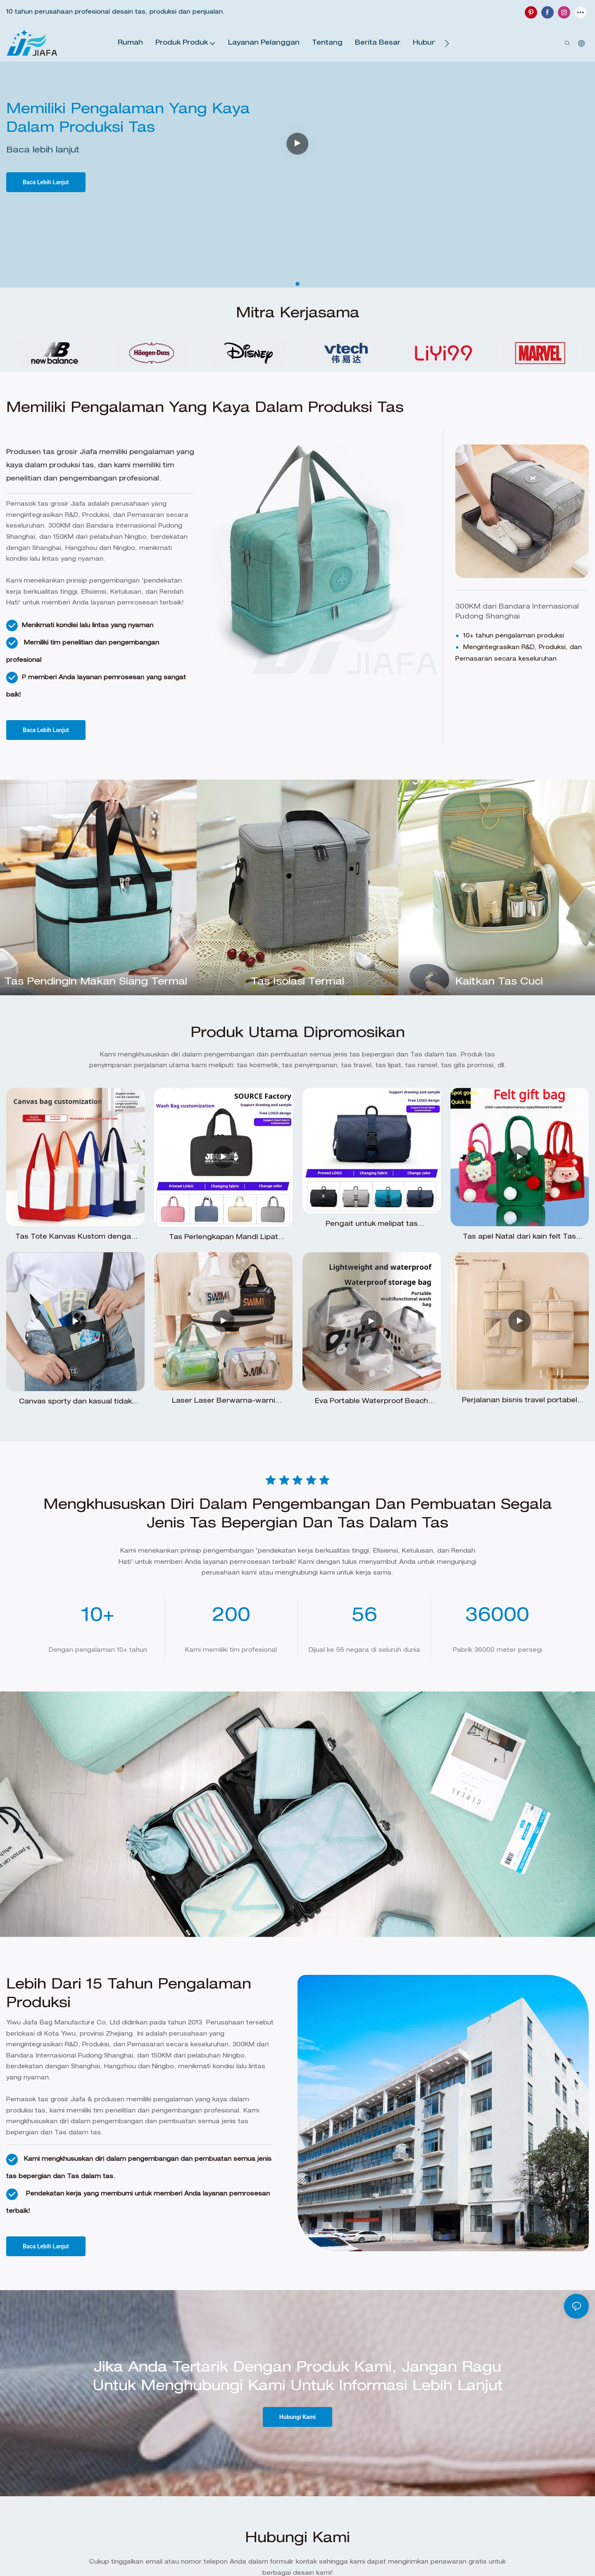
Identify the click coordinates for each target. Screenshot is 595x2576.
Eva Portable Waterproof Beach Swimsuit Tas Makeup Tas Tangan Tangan (371, 1403)
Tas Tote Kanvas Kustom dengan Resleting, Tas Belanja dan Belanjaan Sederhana (75, 1238)
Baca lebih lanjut (42, 151)
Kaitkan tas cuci (499, 982)
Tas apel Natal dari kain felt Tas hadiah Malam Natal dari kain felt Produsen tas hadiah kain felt (519, 1238)
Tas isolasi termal (297, 982)
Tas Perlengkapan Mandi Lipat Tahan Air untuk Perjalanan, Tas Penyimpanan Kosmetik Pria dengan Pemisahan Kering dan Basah (224, 1238)
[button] (447, 43)
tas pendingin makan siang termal (96, 982)
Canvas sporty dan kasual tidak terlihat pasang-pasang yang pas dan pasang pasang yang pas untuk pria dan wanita (75, 1403)
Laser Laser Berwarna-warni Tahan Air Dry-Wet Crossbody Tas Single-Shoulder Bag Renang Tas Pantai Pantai (223, 1402)
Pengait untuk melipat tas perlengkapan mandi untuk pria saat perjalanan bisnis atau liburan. (372, 1226)
